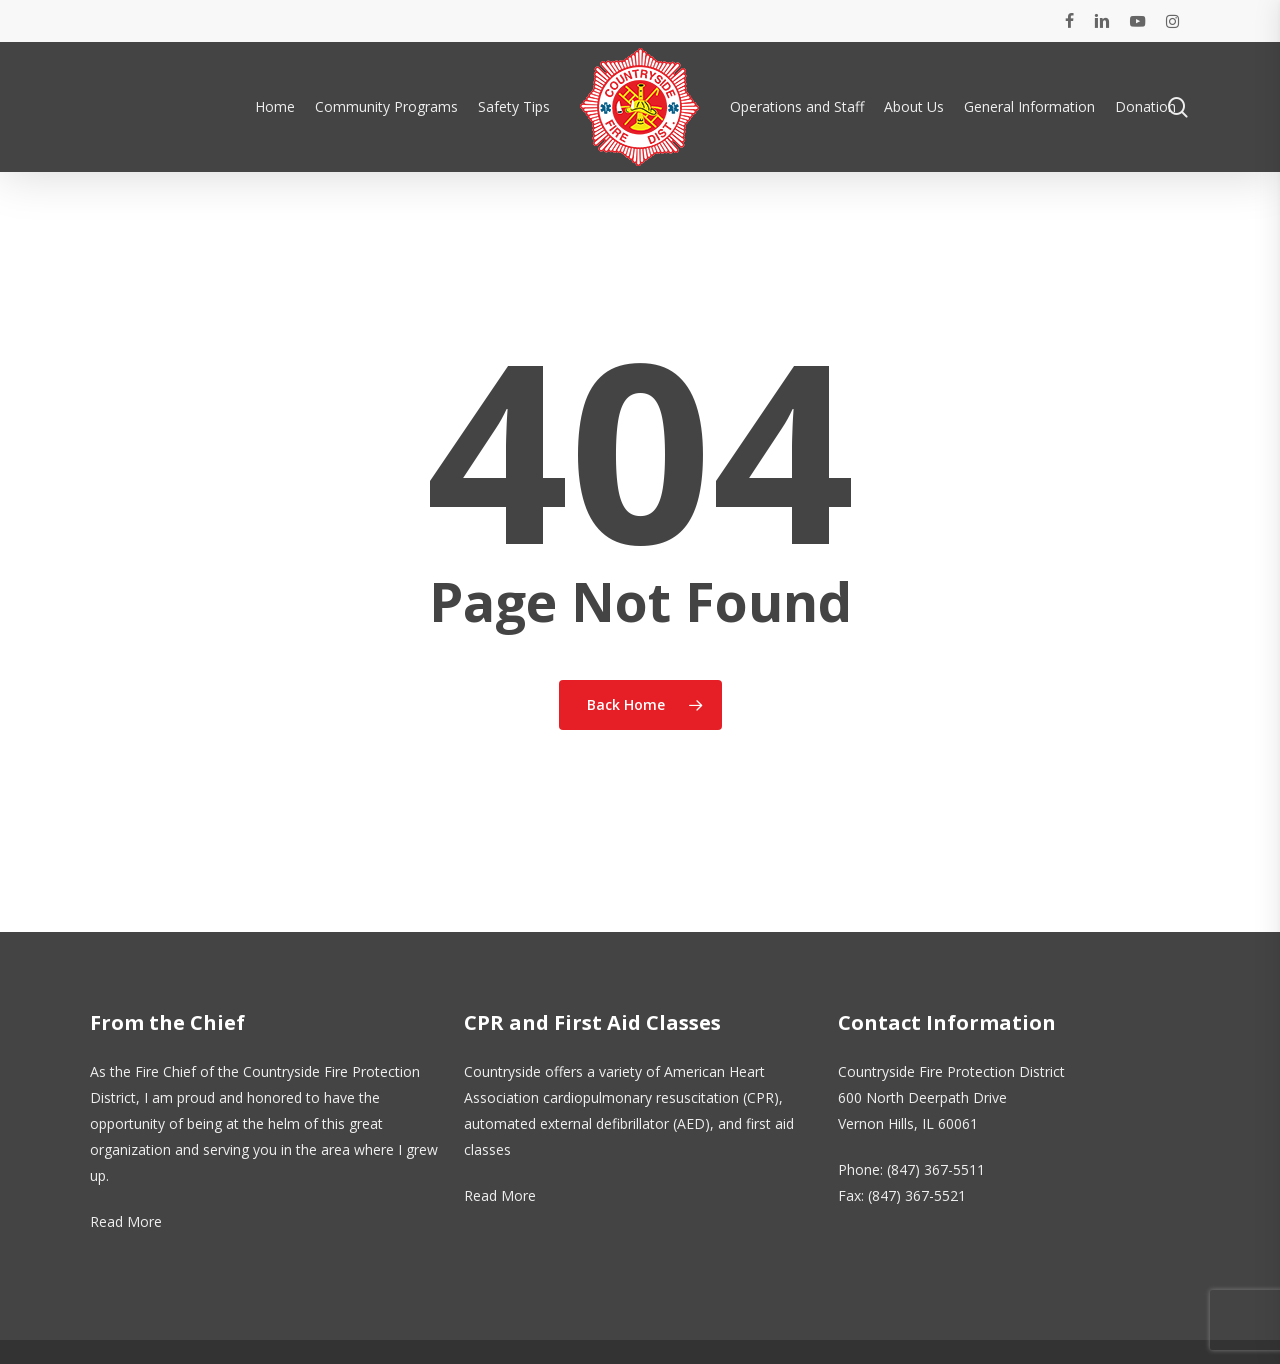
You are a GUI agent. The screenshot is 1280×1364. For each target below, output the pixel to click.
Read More (126, 1221)
